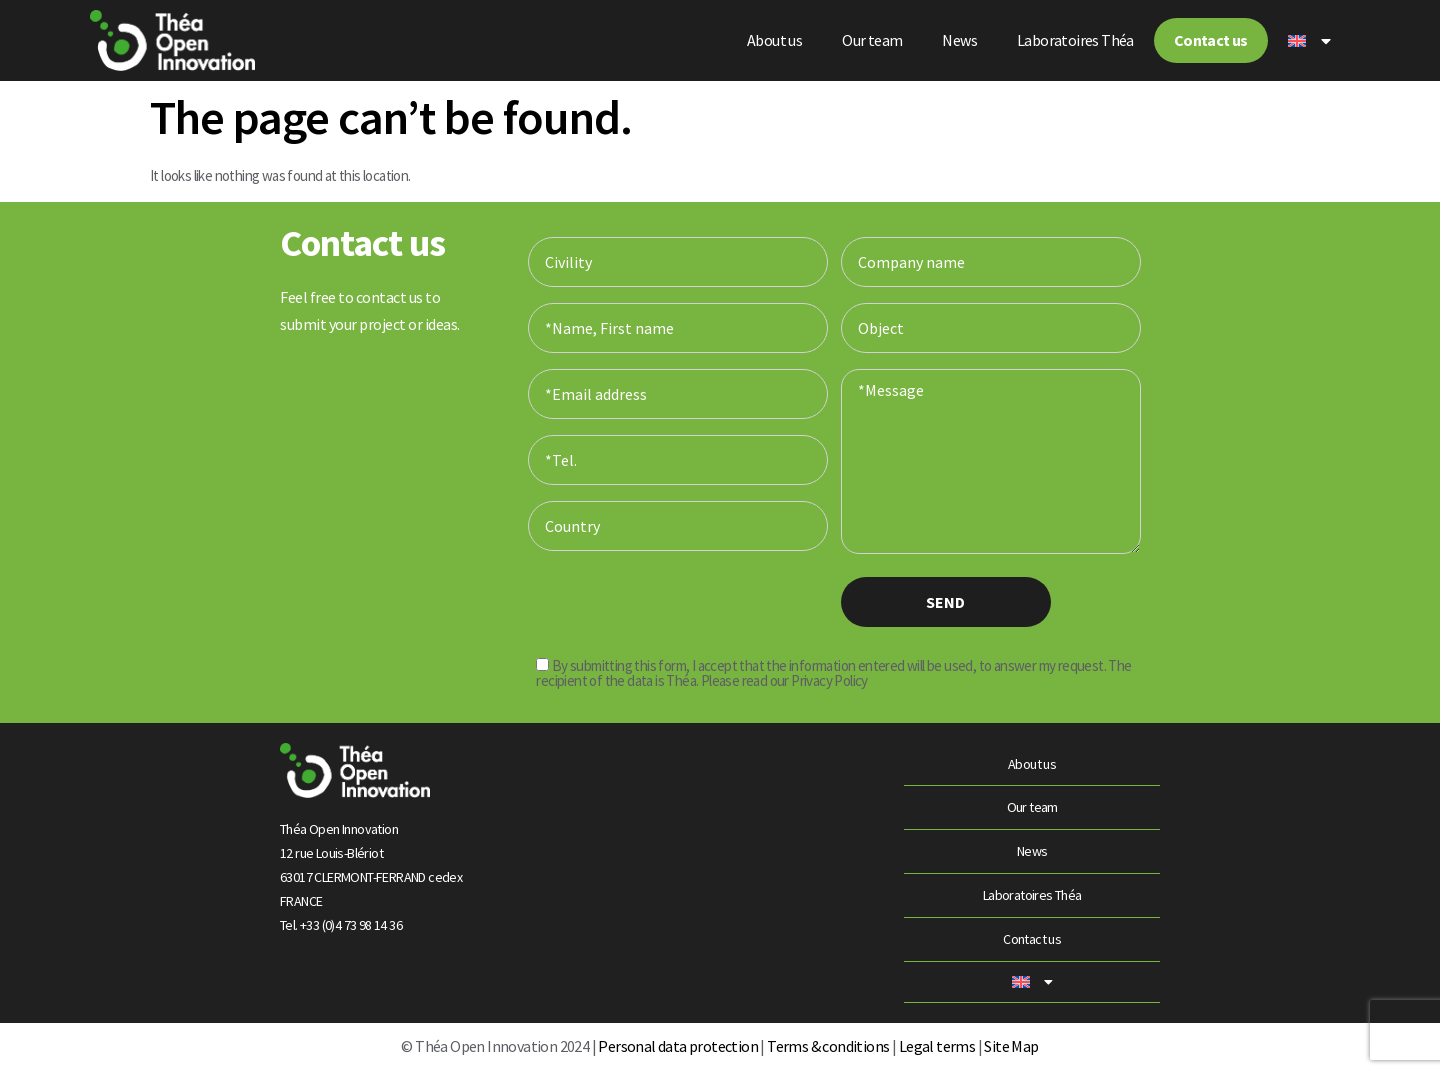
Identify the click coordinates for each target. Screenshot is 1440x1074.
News (959, 40)
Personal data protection (677, 1046)
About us (774, 40)
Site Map (1011, 1046)
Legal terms (937, 1046)
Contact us (1211, 40)
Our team (872, 40)
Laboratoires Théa (1075, 40)
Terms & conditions (828, 1046)
